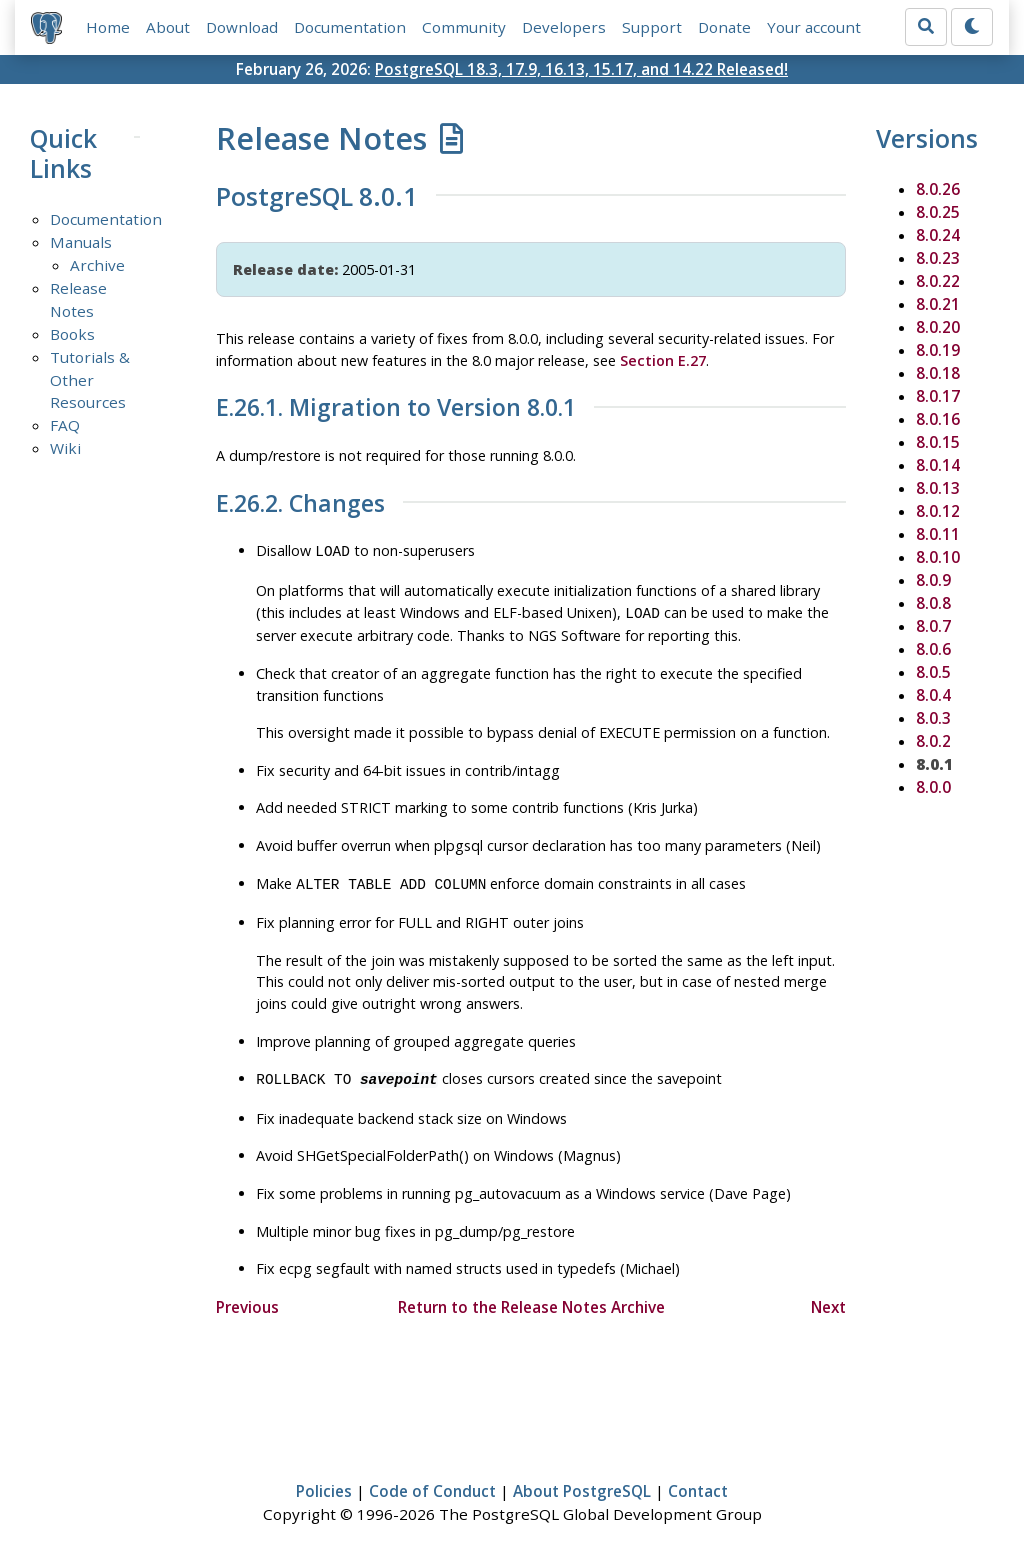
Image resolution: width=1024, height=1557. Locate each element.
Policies (324, 1483)
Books (72, 334)
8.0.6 (933, 649)
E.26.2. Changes (300, 504)
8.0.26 (938, 189)
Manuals (81, 242)
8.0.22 (938, 281)
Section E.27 (663, 360)
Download (242, 27)
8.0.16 (938, 419)
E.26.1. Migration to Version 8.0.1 (396, 408)
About (168, 27)
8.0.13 (938, 488)
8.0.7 (933, 626)
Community (464, 27)
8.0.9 (933, 580)
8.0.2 (933, 741)
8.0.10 (938, 557)
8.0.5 (933, 672)
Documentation (350, 27)
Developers (564, 27)
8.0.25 (938, 212)
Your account (814, 27)
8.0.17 (938, 396)
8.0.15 (938, 442)
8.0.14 (938, 465)
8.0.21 (938, 304)
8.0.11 (938, 534)
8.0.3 (933, 718)
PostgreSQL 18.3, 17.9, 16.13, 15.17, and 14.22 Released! (581, 69)
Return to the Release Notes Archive (531, 1299)
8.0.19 (938, 350)
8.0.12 (938, 511)
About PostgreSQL (582, 1483)
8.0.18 (938, 373)
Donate (724, 27)
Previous (247, 1299)
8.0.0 (933, 787)
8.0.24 (938, 235)
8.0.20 (938, 327)
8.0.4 (933, 695)
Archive (97, 265)
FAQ (65, 425)
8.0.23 (938, 258)
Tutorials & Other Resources (90, 380)
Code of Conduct (432, 1483)
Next (828, 1299)
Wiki (65, 448)
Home (108, 27)
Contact (698, 1483)
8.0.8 (933, 603)
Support (652, 27)
